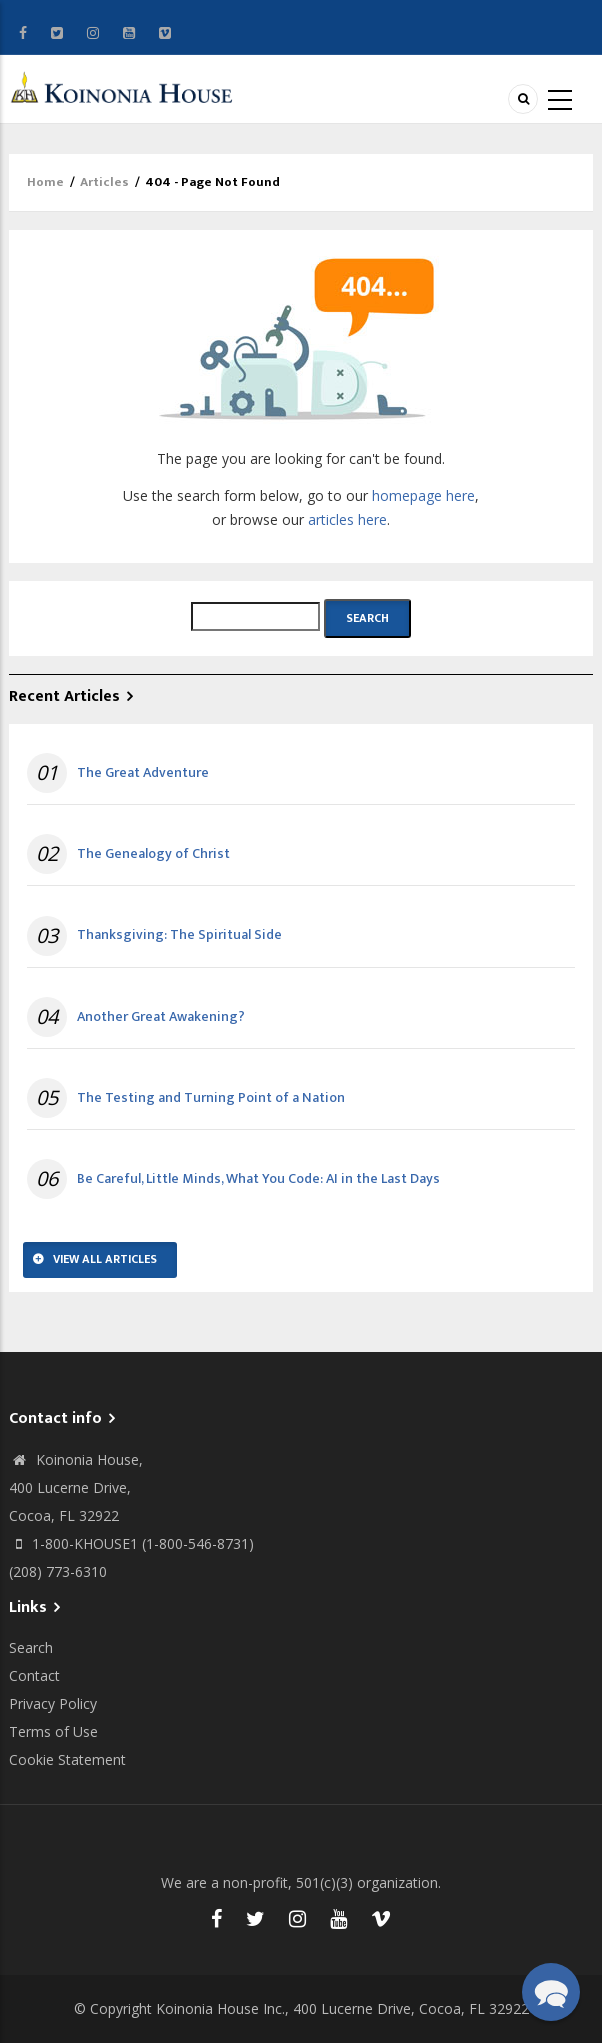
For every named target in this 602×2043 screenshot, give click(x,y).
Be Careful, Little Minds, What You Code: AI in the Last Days (258, 1179)
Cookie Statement (67, 1759)
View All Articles (105, 1259)
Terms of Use (53, 1731)
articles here (347, 519)
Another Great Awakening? (161, 1017)
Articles (104, 182)
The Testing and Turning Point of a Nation (211, 1098)
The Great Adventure (143, 773)
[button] (551, 1992)
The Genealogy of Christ (153, 854)
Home (45, 182)
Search (31, 1647)
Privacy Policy (53, 1703)
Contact (34, 1675)
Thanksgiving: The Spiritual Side (179, 935)
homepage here (423, 495)
